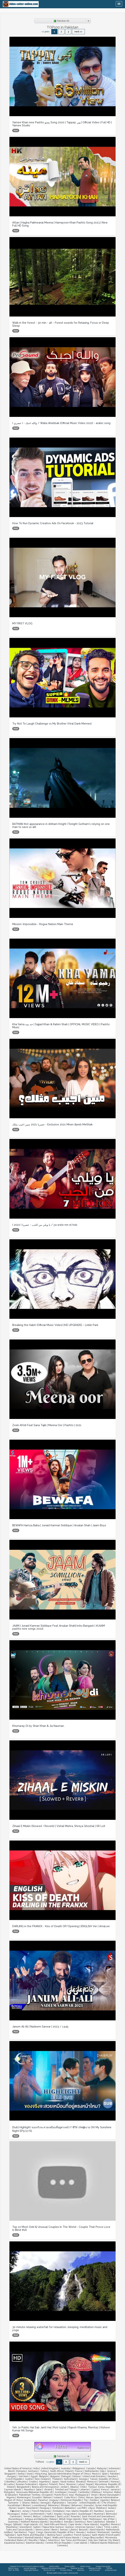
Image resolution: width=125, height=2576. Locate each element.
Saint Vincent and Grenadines (98, 2516)
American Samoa (84, 2527)
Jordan (64, 2487)
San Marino (20, 2532)
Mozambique (15, 2519)
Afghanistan (58, 2502)
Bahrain (47, 2497)
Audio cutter (54, 2566)
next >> (78, 31)
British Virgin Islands (70, 2519)
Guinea (69, 2527)
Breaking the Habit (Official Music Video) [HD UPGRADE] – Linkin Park (55, 1325)
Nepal (89, 2484)
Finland (53, 2484)
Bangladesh (23, 2487)
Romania (21, 2471)
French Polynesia (41, 2511)
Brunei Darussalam (109, 2495)
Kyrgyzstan (70, 2514)
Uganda (104, 2500)
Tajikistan (9, 2535)
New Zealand (42, 2479)
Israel (29, 2473)
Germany (33, 2471)
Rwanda (75, 2516)
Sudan (111, 2508)
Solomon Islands (34, 2543)
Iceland (58, 2497)
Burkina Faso (54, 2535)
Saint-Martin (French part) (105, 2535)
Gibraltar (111, 2521)
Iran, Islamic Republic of (79, 2511)
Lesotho (67, 2535)
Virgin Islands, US (32, 2524)
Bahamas (76, 2505)
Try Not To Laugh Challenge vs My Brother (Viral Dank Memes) (52, 723)
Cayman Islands (13, 2489)
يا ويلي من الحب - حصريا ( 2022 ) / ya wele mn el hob (44, 1224)
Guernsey (13, 2521)
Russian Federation (26, 2484)
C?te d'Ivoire (108, 2502)
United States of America (17, 2468)
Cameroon (15, 2516)
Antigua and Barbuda (36, 2519)
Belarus (115, 2500)
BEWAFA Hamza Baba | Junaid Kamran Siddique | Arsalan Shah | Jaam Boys (59, 1525)
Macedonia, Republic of (107, 2484)
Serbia (21, 2473)
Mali (85, 2519)
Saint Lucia (62, 2516)
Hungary (11, 2476)
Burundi (83, 2529)
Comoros (62, 2545)
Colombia (9, 2481)
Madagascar (82, 2495)
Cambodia (83, 2492)
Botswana (53, 2505)
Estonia (76, 2476)
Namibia (98, 2511)
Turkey (44, 2471)
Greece (111, 2471)
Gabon (36, 2527)
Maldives (101, 2508)
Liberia (73, 2529)
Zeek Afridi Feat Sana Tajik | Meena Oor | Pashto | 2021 (46, 1425)
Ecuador (36, 2497)
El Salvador (11, 2495)
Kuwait (72, 2492)
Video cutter (69, 2566)
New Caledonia (95, 2521)
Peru (61, 2484)
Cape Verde (74, 2524)
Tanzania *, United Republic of (83, 2502)
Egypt (34, 2476)
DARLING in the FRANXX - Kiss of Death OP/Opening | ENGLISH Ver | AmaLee (61, 1926)
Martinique (95, 2519)
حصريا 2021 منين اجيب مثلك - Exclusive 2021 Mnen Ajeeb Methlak (52, 1124)
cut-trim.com (94, 2570)
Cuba (98, 2527)
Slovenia (70, 2484)
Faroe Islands (91, 2524)
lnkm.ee (80, 2570)
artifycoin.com (111, 2570)
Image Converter (103, 2566)
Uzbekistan (48, 2516)
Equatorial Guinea (13, 2543)
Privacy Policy (66, 2570)
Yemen (27, 2516)
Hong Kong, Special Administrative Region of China (62, 2473)
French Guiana (82, 2535)
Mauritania (11, 2527)
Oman (94, 2495)
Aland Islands (96, 2529)
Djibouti (17, 2524)
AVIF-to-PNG (13, 2570)
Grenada (88, 2505)
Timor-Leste (110, 2527)
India (36, 2468)
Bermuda (111, 2514)
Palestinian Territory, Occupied (35, 2495)
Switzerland (70, 2479)
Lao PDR (81, 2508)
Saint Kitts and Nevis (55, 2524)
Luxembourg (39, 2505)
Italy (102, 2471)
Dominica (80, 2521)
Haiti (49, 2514)
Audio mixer (85, 2566)
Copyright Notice (31, 2570)
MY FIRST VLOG (22, 623)
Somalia (68, 2521)
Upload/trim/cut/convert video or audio (27, 2566)
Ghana (25, 2502)
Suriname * (14, 2502)
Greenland (25, 2527)
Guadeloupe (84, 2514)
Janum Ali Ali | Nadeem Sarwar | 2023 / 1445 (40, 2026)
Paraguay (45, 2508)
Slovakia (80, 2481)
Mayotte (32, 2540)
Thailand (56, 2479)
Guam (21, 2508)
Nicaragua (13, 2514)
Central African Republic (58, 2543)
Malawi (53, 2519)
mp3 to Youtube (30, 2568)
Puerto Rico (60, 2495)
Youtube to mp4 (77, 2568)
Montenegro (23, 2497)
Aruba (24, 2514)
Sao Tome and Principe (73, 2540)
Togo (31, 2532)
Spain (105, 2473)
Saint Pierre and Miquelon (31, 2535)
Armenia (107, 2492)
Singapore (9, 2473)
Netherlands (91, 2471)
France (78, 2471)
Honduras (57, 2508)
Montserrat (103, 2532)
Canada (90, 2468)
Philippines (78, 2468)
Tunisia (92, 2487)
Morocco (91, 2481)
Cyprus (95, 2489)
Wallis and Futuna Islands (66, 2537)
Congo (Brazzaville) (92, 2537)
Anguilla (104, 2524)
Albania (74, 2487)
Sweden (112, 2476)
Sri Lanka (9, 2484)
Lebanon (84, 2489)
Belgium (43, 2476)
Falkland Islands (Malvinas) (104, 2543)
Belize (36, 2516)
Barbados (70, 2508)
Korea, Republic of (108, 2487)
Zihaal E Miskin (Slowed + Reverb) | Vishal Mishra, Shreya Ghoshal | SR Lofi (58, 1826)
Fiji (85, 2500)
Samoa (63, 2529)
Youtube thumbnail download (53, 2568)
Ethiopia (65, 2505)
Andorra (91, 2532)
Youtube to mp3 (94, 2568)
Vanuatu (80, 2532)
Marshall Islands (33, 2537)
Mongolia (9, 2492)
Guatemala (30, 2500)
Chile (83, 2487)
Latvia (80, 2484)
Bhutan (26, 2505)
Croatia (33, 2481)
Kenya (104, 2489)
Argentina (44, 2481)
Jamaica (114, 2489)
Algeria (43, 2484)
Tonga (7, 2524)
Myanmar (99, 2514)
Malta (117, 2492)
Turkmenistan (15, 2537)
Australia (65, 2468)
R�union (15, 2511)
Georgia (83, 2479)
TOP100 (109, 2568)
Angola (57, 2514)
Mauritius (29, 2489)
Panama (42, 2500)
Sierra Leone (42, 2529)
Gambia (115, 2532)
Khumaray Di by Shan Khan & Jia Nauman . (38, 1725)
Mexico (96, 2473)
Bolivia (34, 2502)
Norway (115, 2481)
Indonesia (114, 2468)
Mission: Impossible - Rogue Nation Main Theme (42, 924)
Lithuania (22, 2481)
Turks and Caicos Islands (19, 2529)
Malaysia (101, 2468)
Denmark (103, 2481)
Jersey (25, 2511)
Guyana (109, 2511)
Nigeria (11, 2497)
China (81, 2497)
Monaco (115, 2524)
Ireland (11, 2487)
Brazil (11, 2471)
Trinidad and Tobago (66, 2489)
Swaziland (31, 2508)
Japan (55, 2481)
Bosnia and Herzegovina (45, 2487)
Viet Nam (23, 2476)
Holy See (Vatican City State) (103, 2540)
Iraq (71, 2495)
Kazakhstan (14, 2505)
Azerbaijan (60, 2492)
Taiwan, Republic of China (104, 2479)
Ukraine (48, 2489)
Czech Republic (14, 2479)
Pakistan (114, 2473)
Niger (47, 2537)
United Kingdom (50, 2468)
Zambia (93, 2500)
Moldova (95, 2492)
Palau (42, 2540)
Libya (91, 2508)
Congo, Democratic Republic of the (55, 2532)
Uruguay (53, 2500)
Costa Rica (69, 2497)
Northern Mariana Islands (34, 2521)
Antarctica (53, 2540)
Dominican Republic (71, 2500)
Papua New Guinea (52, 2527)
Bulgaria (54, 2476)
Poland (69, 2471)
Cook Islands (81, 2543)
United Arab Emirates (93, 2476)
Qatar (39, 2489)
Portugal (65, 2476)
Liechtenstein (36, 2514)
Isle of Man (109, 2519)
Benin (54, 2529)
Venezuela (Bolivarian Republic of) (34, 2492)
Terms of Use (49, 2570)
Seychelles (56, 2521)
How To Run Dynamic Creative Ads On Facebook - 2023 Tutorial (52, 523)
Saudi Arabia (67, 2481)
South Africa (56, 2471)
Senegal (44, 2502)
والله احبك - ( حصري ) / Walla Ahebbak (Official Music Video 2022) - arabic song (61, 423)
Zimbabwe (58, 2511)
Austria (28, 2479)
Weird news (13, 2568)
